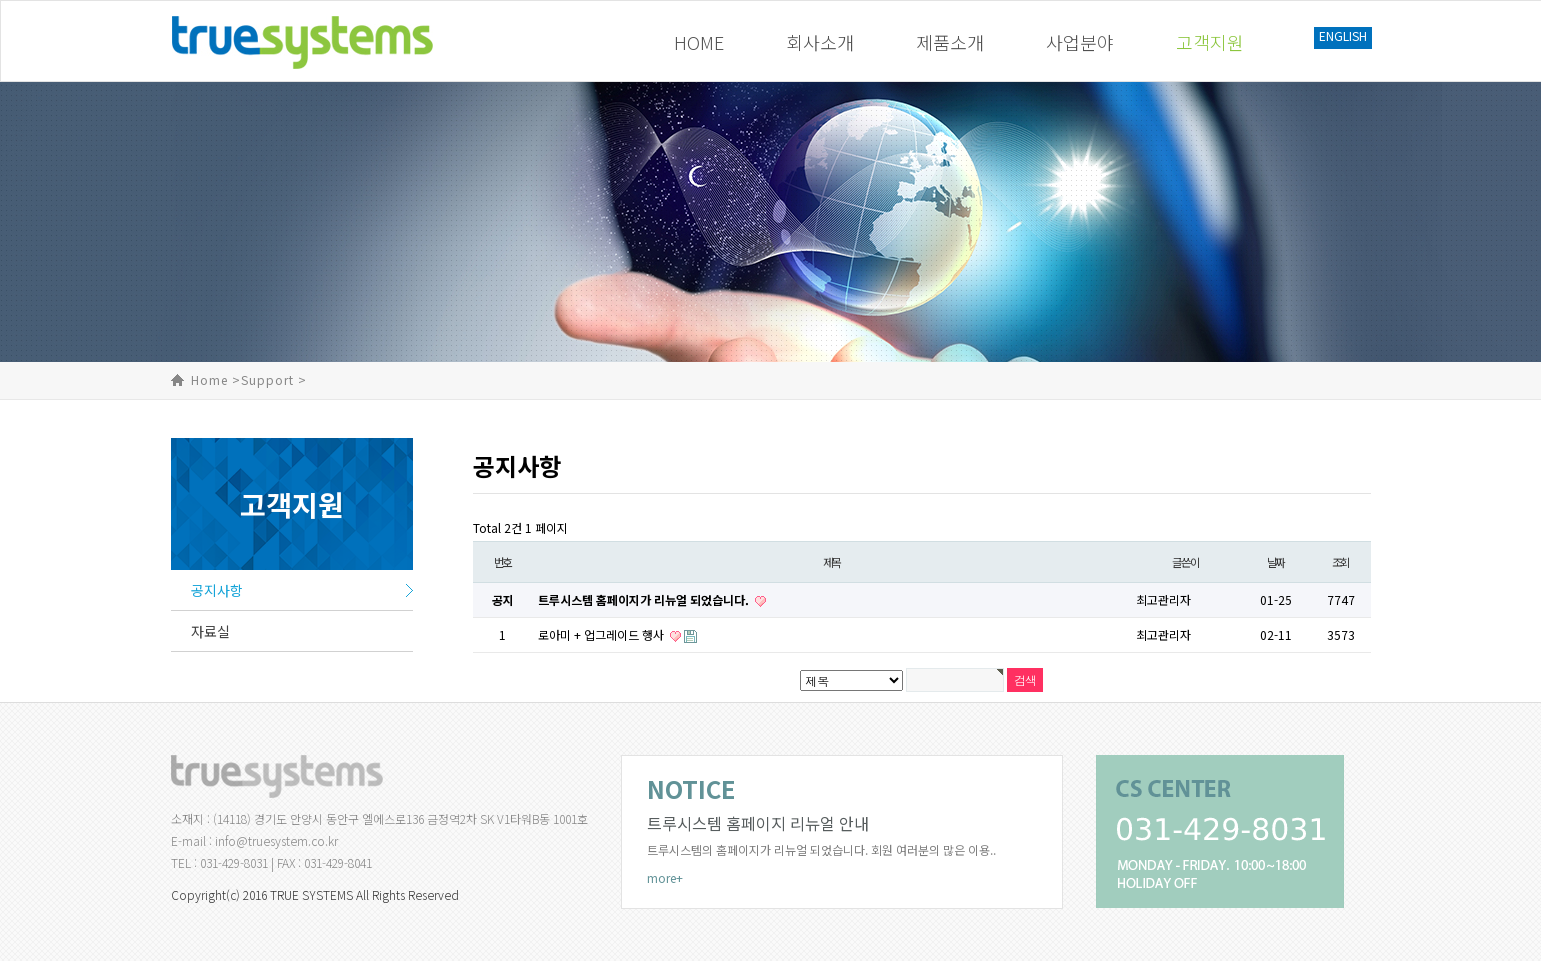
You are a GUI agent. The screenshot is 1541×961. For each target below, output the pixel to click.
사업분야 (1080, 42)
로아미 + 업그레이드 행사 (602, 634)
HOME (699, 42)
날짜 (1276, 562)
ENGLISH (1343, 35)
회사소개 (820, 42)
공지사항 (217, 590)
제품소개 (950, 42)
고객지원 (1210, 42)
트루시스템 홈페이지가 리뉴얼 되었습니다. (645, 599)
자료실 (210, 631)
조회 (1341, 562)
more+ (665, 877)
